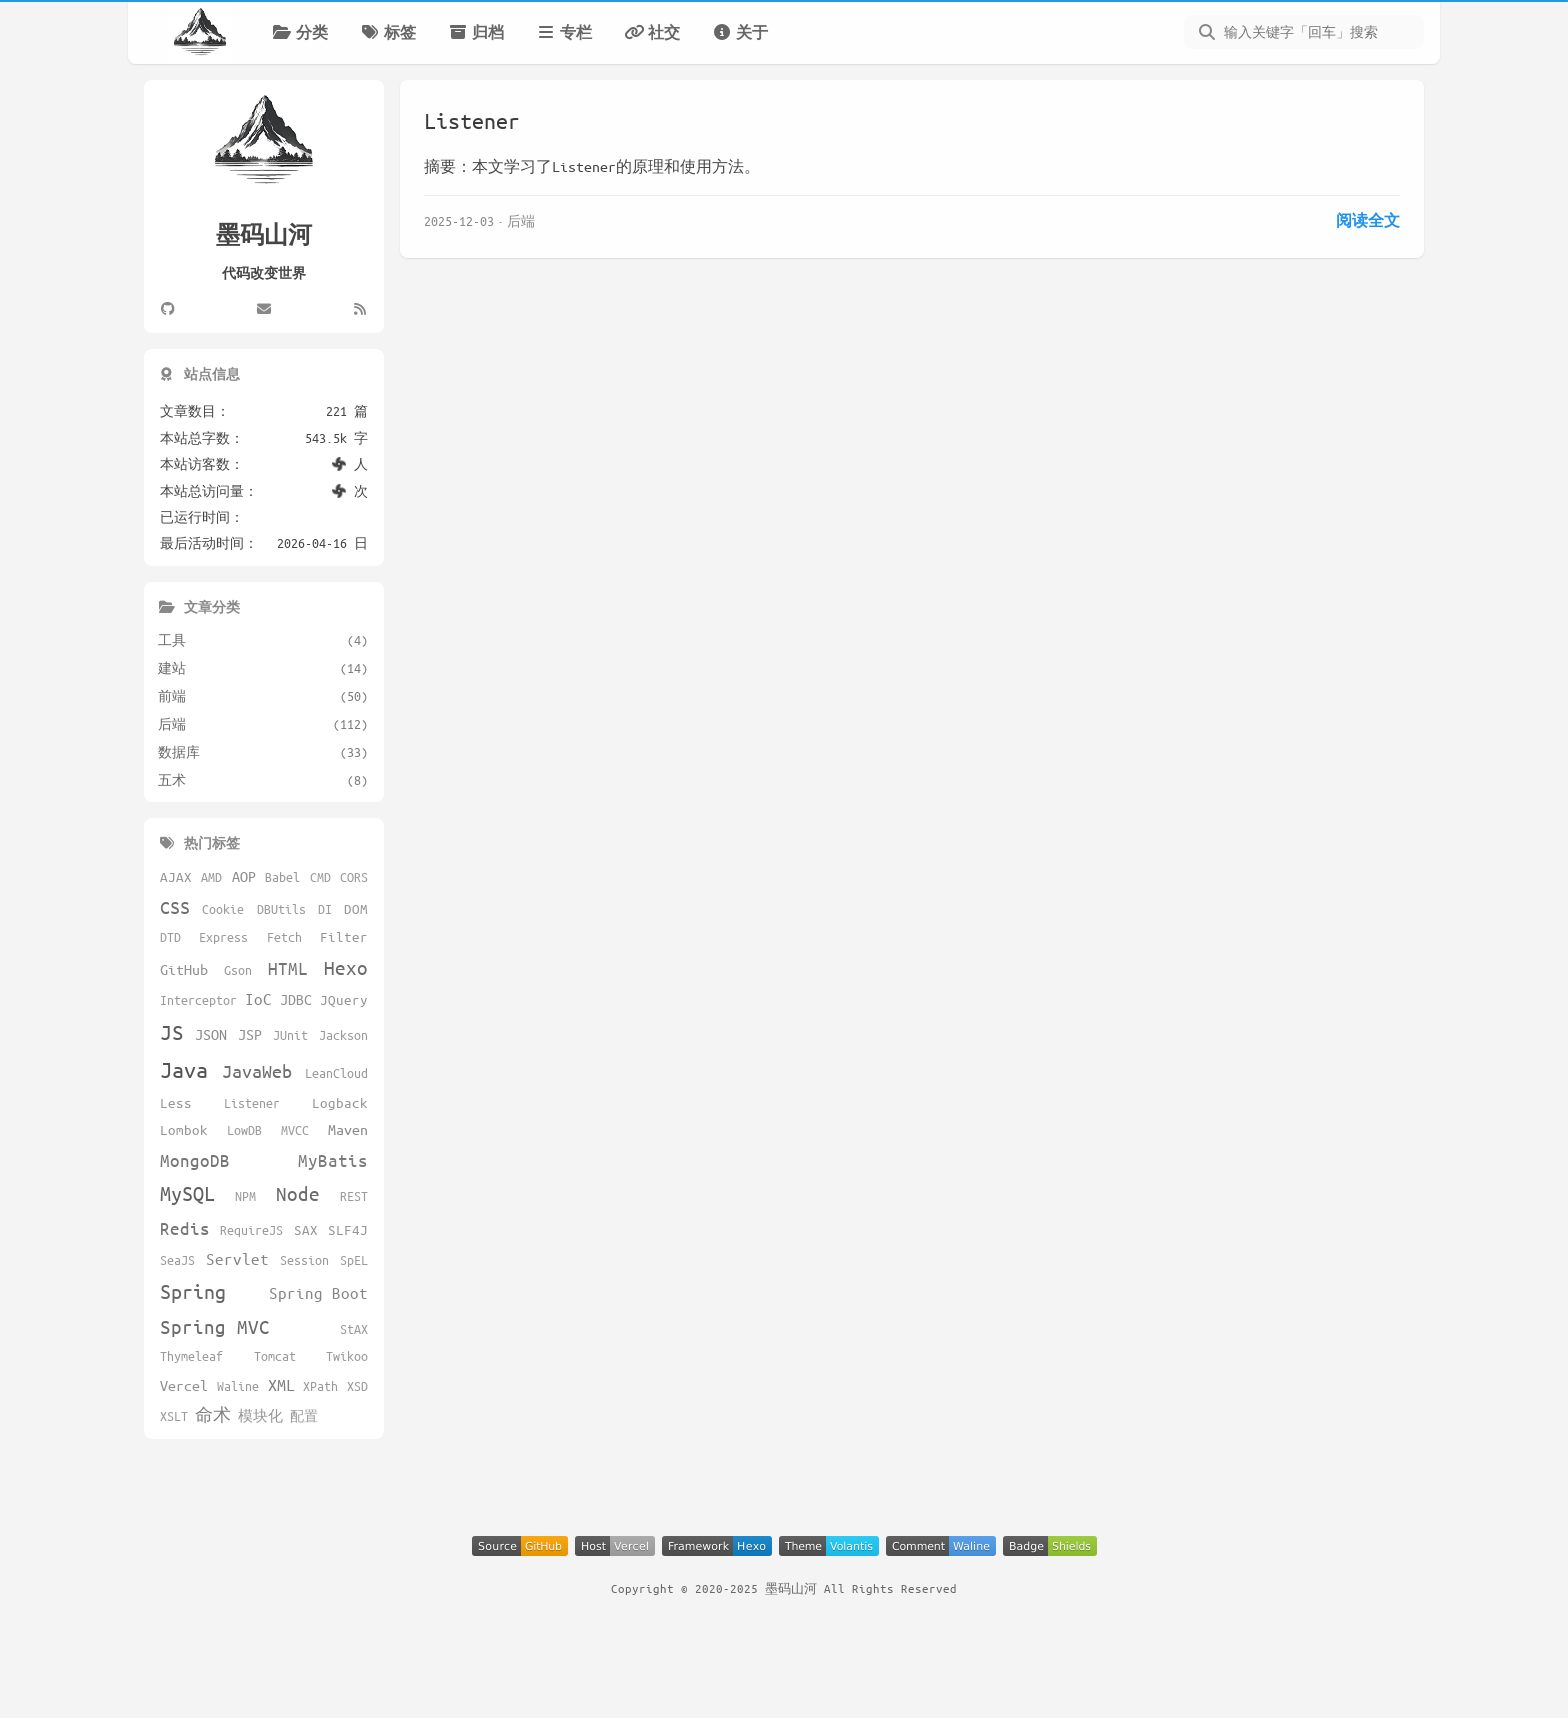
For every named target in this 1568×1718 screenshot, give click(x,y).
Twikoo (347, 1356)
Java (184, 1069)
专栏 (564, 32)
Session (304, 1260)
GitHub (184, 969)
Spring (193, 1291)
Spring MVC (215, 1326)
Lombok (184, 1129)
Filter (344, 936)
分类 (300, 32)
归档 (476, 32)
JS (172, 1032)
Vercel (184, 1385)
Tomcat (275, 1356)
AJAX (176, 876)
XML (281, 1384)
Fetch (284, 937)
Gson (238, 970)
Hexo (346, 967)
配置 (304, 1416)
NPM (245, 1196)
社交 (652, 32)
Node (298, 1193)
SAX (306, 1229)
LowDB (244, 1130)
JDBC (296, 999)
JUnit (290, 1035)
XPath (320, 1386)
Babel (282, 877)
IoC (258, 998)
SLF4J (348, 1229)
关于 (740, 32)
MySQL (187, 1193)
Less (176, 1102)
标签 (388, 32)
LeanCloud (336, 1073)
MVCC (295, 1130)
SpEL (354, 1260)
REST (354, 1196)
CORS (354, 877)
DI (325, 909)
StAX (354, 1329)
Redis (185, 1228)
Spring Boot (318, 1292)
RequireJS (251, 1230)
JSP (250, 1034)
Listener (472, 120)
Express (223, 937)
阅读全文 (1368, 220)
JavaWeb (257, 1071)
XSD (357, 1386)
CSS (175, 907)
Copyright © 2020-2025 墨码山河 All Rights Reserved (784, 1588)
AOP (244, 876)
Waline (238, 1386)
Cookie (223, 909)
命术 (213, 1414)
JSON (211, 1034)
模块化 (260, 1415)
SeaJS (177, 1260)
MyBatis (333, 1160)
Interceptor (198, 1000)
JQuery (344, 999)
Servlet (237, 1258)
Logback (340, 1102)
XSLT (174, 1416)
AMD (211, 877)
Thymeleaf (191, 1356)
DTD (170, 937)
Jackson (343, 1035)
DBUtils (281, 909)
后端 (521, 220)
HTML (288, 968)
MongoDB (195, 1160)
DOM (356, 908)
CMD (320, 877)
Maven (348, 1129)
